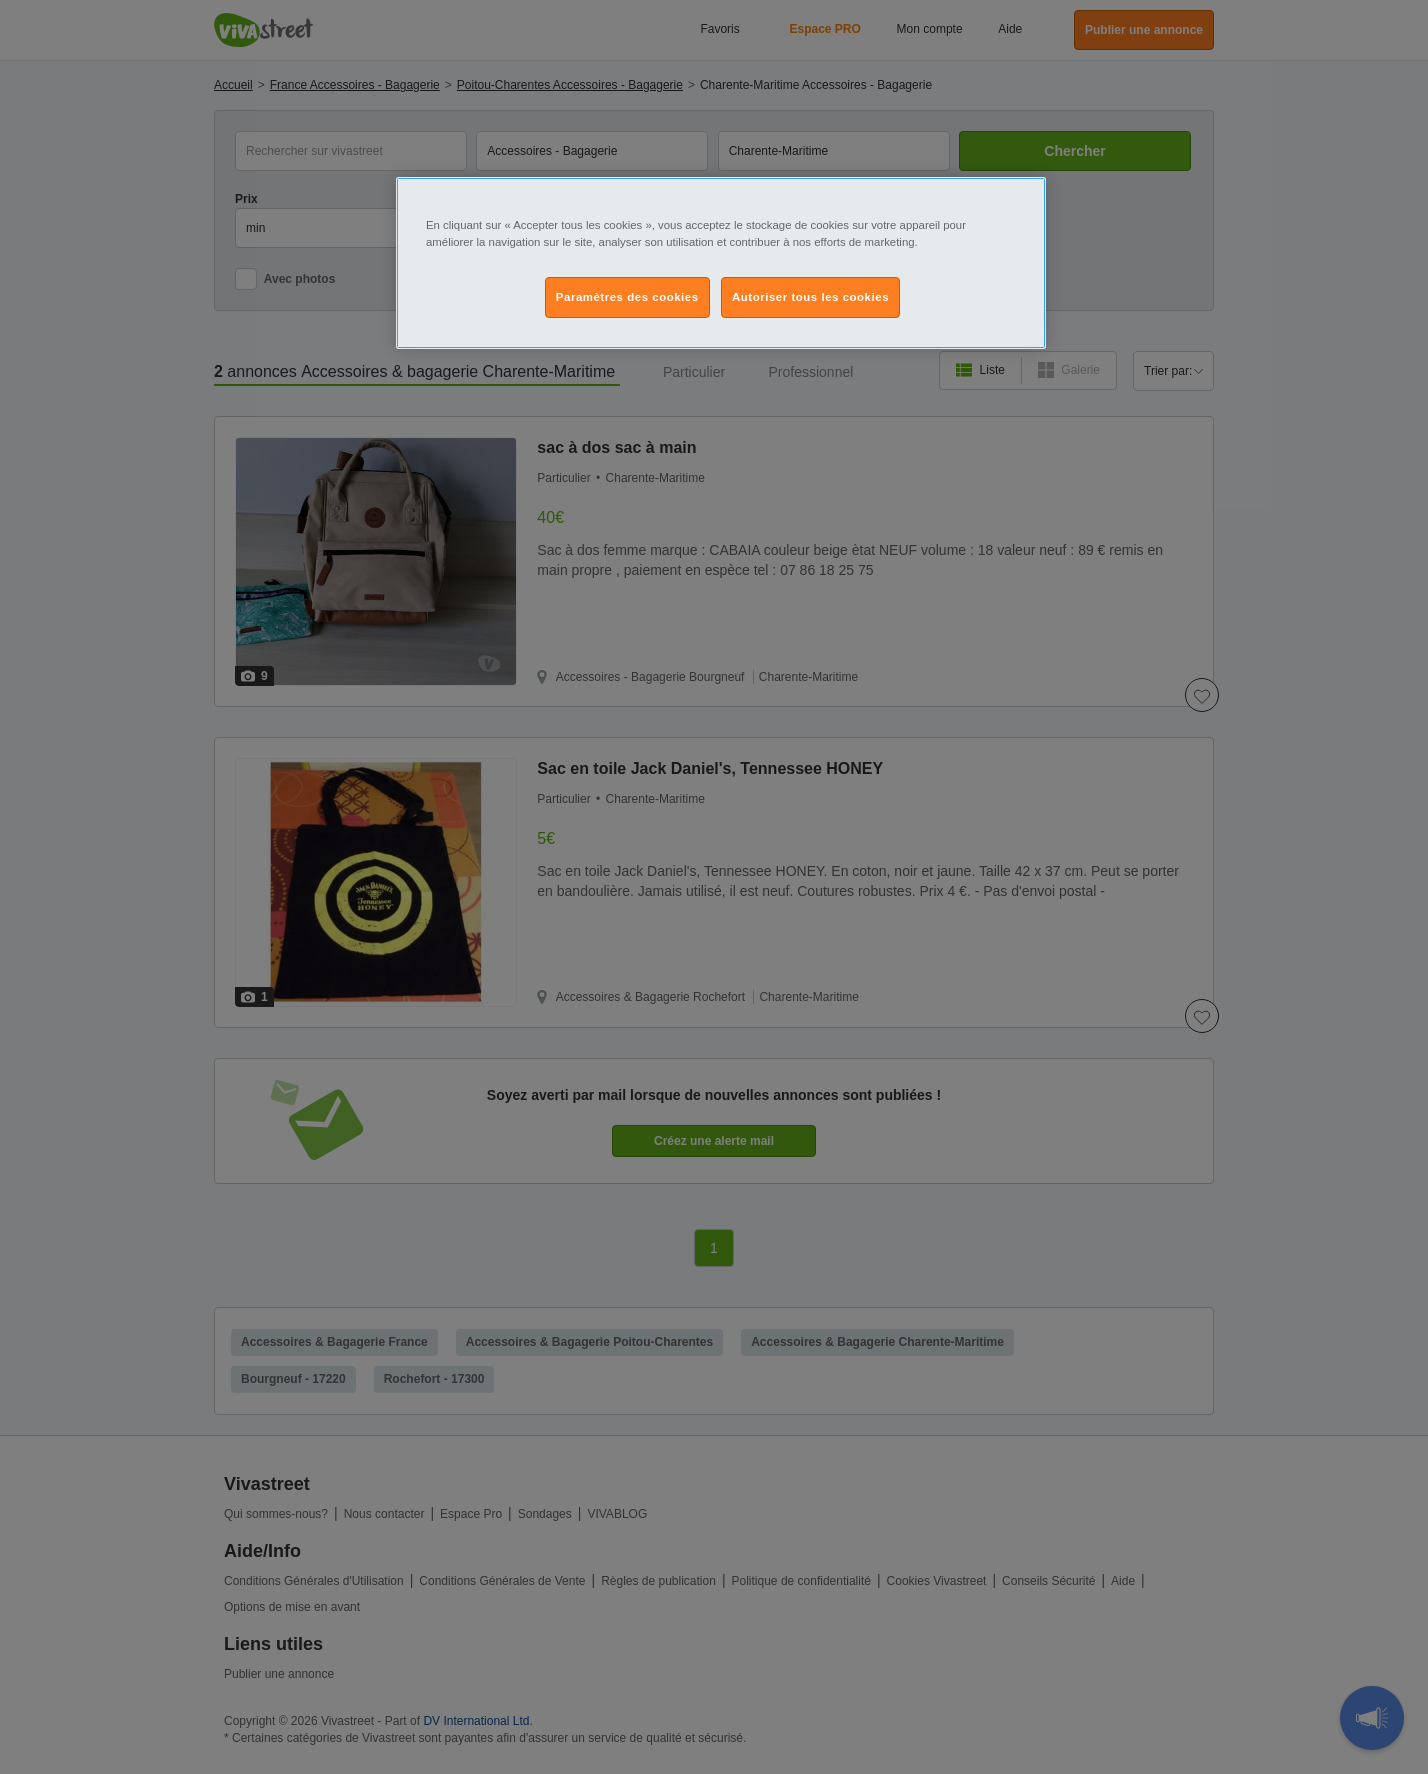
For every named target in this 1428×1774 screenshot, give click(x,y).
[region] (721, 263)
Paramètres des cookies (627, 297)
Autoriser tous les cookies (810, 297)
